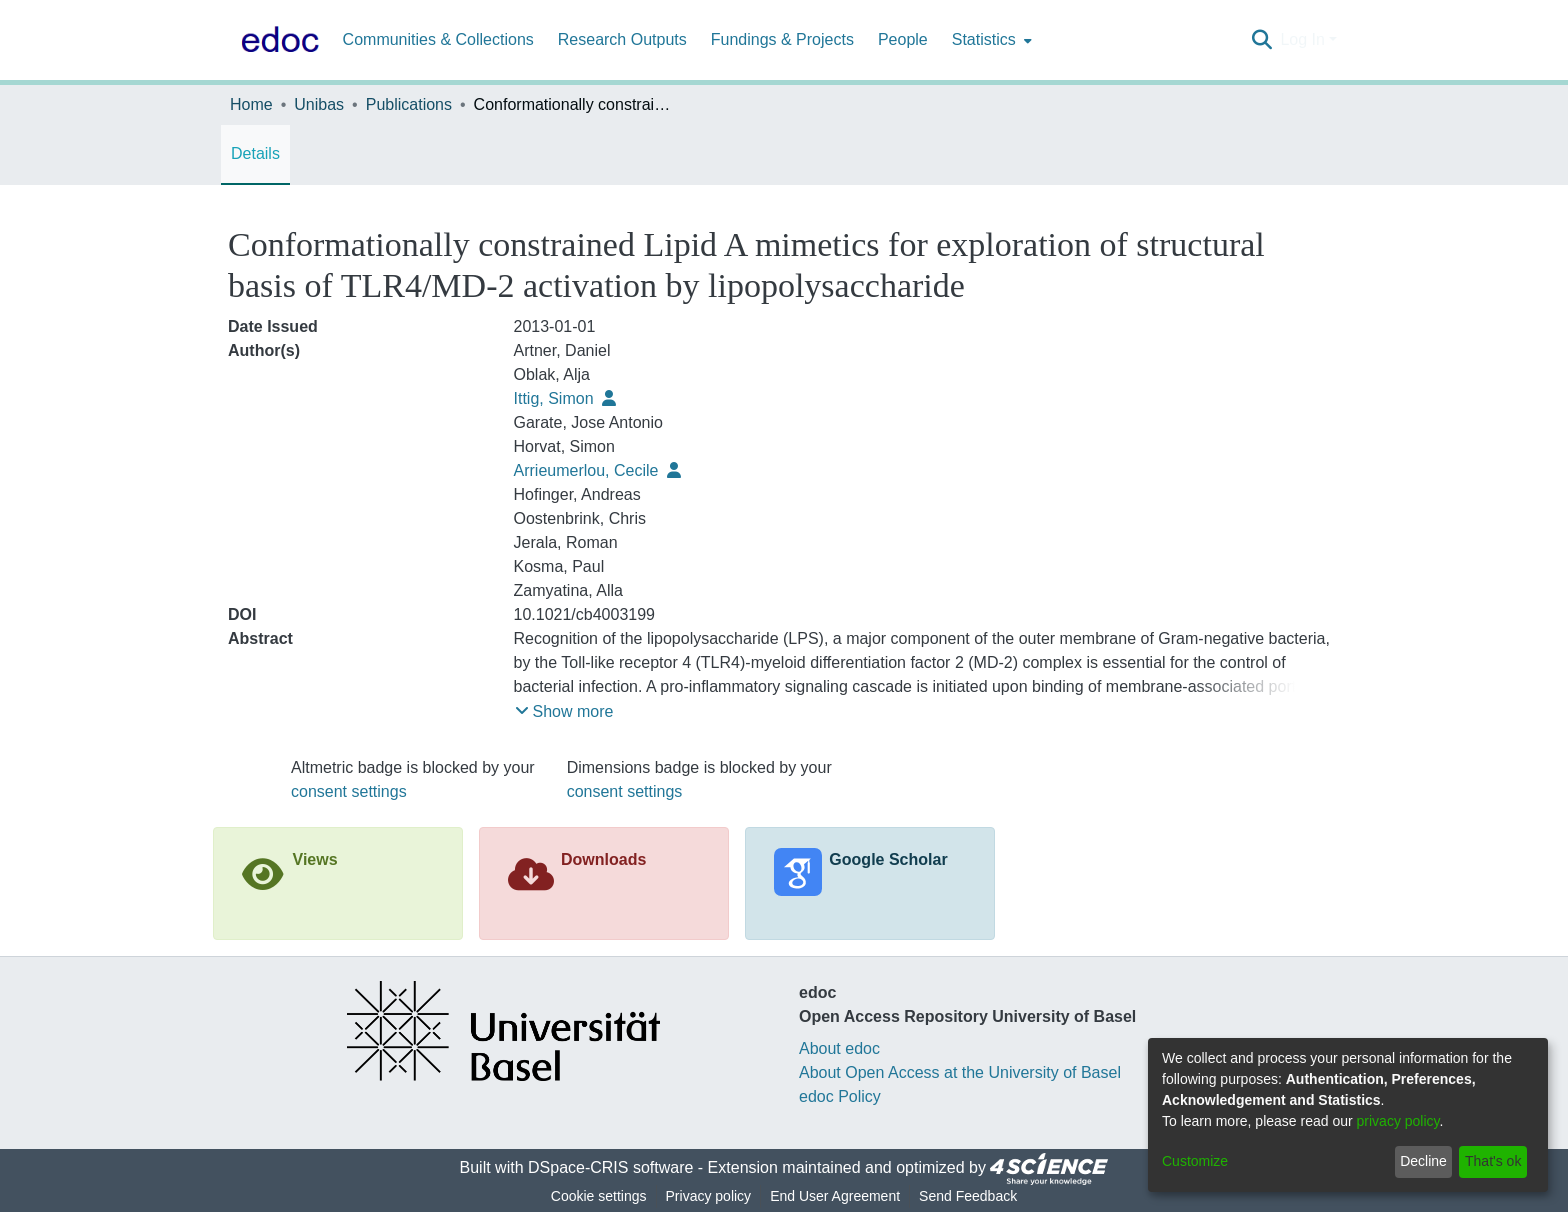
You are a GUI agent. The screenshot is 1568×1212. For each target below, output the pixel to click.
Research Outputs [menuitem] (622, 39)
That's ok (1493, 1161)
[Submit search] (1261, 40)
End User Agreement (835, 1196)
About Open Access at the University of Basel (960, 1072)
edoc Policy (840, 1096)
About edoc (839, 1048)
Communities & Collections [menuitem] (438, 39)
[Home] (276, 40)
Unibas (319, 104)
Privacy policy (709, 1196)
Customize (1195, 1161)
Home (251, 104)
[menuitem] (990, 40)
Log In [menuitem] (1302, 39)
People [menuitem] (903, 39)
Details (255, 153)
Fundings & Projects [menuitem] (782, 39)
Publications (409, 104)
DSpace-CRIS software (610, 1167)
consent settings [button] (349, 791)
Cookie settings (599, 1196)
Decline (1423, 1161)
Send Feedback (968, 1196)
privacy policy (1398, 1121)
